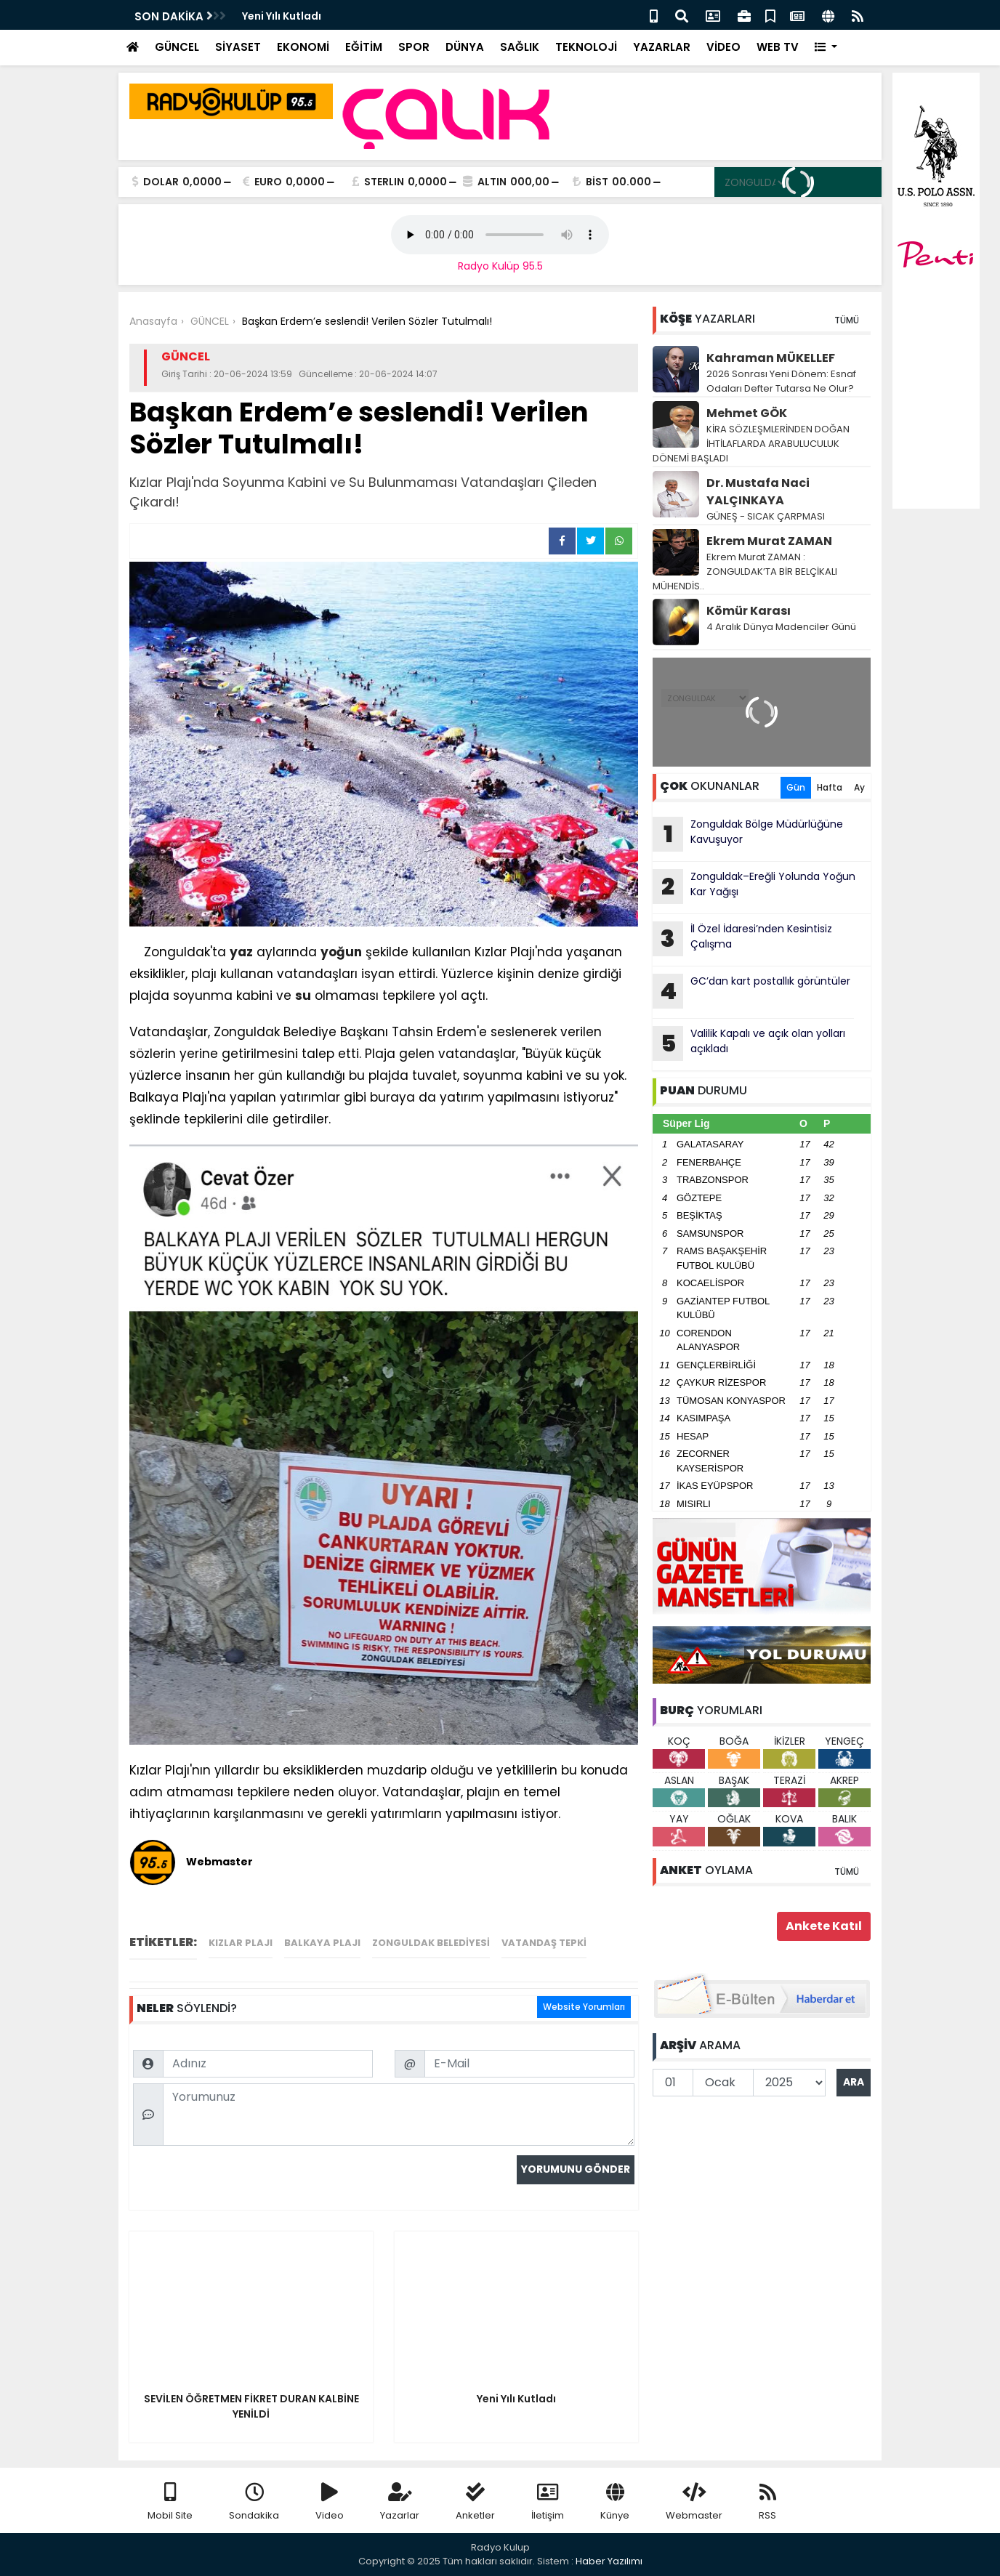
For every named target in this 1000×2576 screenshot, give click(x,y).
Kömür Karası (748, 610)
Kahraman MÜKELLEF (770, 358)
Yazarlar (399, 2502)
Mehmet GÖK (746, 413)
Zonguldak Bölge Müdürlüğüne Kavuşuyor (748, 834)
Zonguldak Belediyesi (431, 1943)
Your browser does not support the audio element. (500, 234)
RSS (767, 2502)
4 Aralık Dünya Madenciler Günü (781, 627)
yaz (241, 952)
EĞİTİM (363, 46)
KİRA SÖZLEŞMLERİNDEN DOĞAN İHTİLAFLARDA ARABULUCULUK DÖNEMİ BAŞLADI (751, 443)
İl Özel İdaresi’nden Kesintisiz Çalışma (742, 938)
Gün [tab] (795, 787)
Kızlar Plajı (241, 1943)
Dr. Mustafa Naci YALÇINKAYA (758, 492)
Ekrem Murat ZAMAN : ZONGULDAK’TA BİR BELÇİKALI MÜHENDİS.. (745, 571)
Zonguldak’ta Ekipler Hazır (312, 16)
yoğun (341, 952)
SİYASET (238, 46)
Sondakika (254, 2502)
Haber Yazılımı (609, 2561)
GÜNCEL (177, 46)
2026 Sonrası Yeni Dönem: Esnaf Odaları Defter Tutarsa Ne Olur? (781, 381)
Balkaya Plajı (322, 1943)
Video (329, 2502)
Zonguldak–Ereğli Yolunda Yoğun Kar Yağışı (754, 886)
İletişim (547, 2502)
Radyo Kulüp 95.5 (500, 266)
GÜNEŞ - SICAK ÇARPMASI (765, 516)
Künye (614, 2502)
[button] (826, 47)
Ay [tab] (859, 787)
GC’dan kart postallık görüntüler (751, 991)
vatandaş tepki (543, 1943)
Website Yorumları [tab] (584, 2006)
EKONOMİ (303, 46)
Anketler (475, 2502)
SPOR (414, 46)
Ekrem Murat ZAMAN (769, 541)
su (303, 995)
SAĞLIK (519, 46)
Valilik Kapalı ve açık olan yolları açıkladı (749, 1043)
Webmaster (694, 2502)
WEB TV (778, 46)
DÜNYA (464, 46)
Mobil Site (170, 2502)
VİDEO (723, 46)
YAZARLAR (661, 46)
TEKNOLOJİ (586, 46)
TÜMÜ (846, 320)
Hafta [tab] (829, 787)
